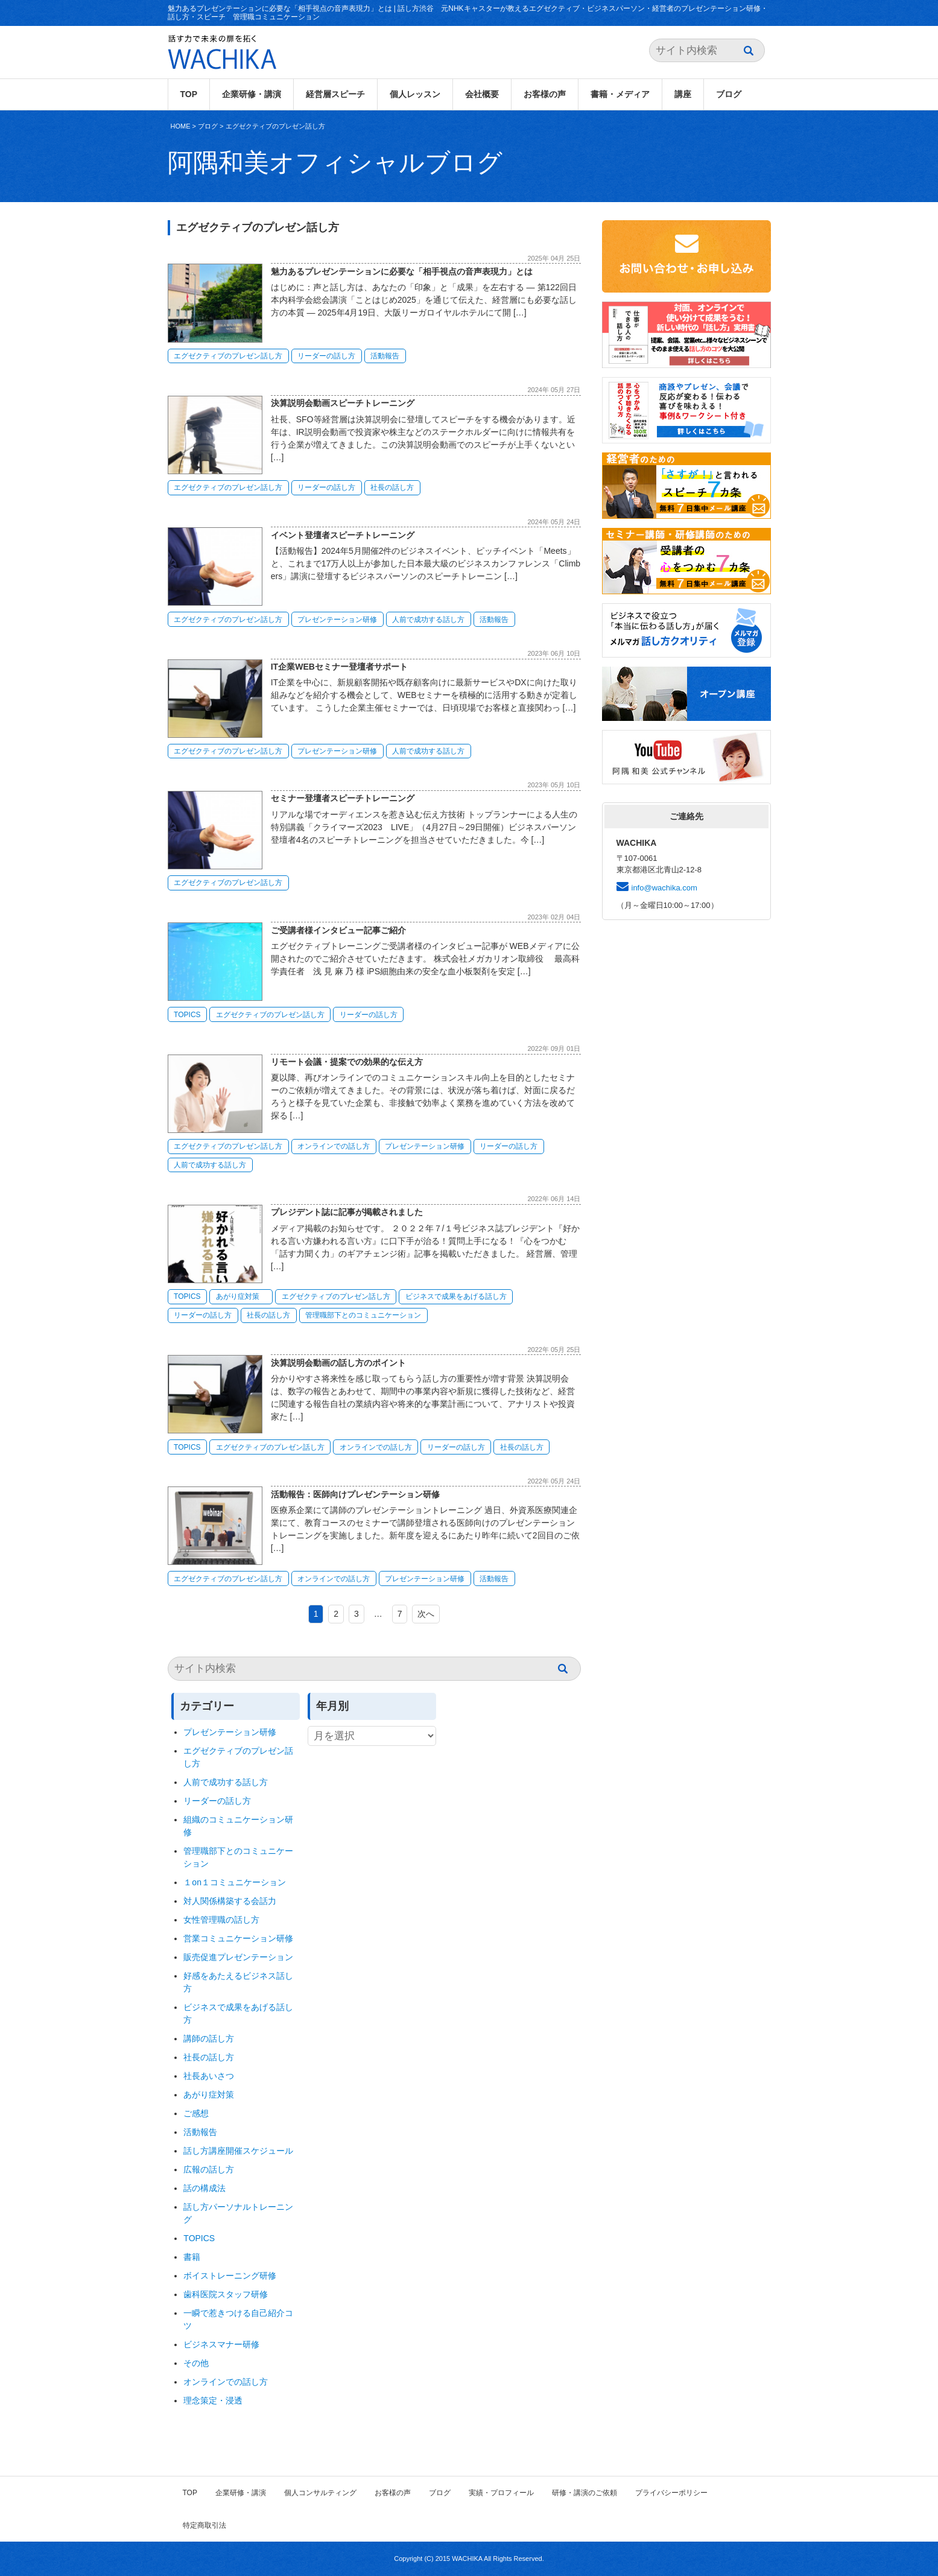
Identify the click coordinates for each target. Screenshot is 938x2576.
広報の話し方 (208, 2169)
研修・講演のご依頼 (584, 2493)
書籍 (191, 2257)
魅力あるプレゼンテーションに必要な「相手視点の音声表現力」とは (402, 271)
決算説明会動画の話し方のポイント (338, 1363)
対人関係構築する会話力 (229, 1901)
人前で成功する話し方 (428, 619)
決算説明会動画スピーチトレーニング (342, 403)
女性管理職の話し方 (221, 1919)
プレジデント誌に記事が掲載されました (347, 1212)
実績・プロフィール (501, 2493)
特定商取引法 (204, 2525)
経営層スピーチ (335, 94)
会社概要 (482, 94)
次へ (425, 1614)
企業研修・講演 (251, 94)
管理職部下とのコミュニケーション (363, 1315)
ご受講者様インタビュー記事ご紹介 (338, 930)
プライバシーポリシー (671, 2493)
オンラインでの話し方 (333, 1146)
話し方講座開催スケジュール (238, 2151)
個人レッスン (415, 94)
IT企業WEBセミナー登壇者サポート (339, 666)
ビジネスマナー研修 (225, 2344)
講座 (682, 94)
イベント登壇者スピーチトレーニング (342, 535)
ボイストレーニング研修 (229, 2275)
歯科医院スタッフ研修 (225, 2294)
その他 (196, 2363)
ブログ (728, 94)
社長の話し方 (392, 487)
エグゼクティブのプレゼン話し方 (275, 126)
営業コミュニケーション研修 (238, 1938)
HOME (181, 126)
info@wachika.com (664, 887)
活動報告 (384, 356)
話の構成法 (204, 2188)
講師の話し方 (208, 2038)
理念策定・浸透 (212, 2400)
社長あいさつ (208, 2076)
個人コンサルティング (320, 2493)
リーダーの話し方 (326, 356)
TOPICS (187, 1014)
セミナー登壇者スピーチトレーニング (342, 798)
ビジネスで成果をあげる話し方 (456, 1296)
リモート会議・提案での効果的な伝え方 (347, 1062)
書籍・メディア (620, 94)
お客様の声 (545, 94)
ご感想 (196, 2113)
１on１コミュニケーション (234, 1882)
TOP (189, 94)
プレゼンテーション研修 (337, 619)
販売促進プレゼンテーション (238, 1957)
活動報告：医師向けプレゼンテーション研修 (355, 1494)
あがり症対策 (241, 1296)
